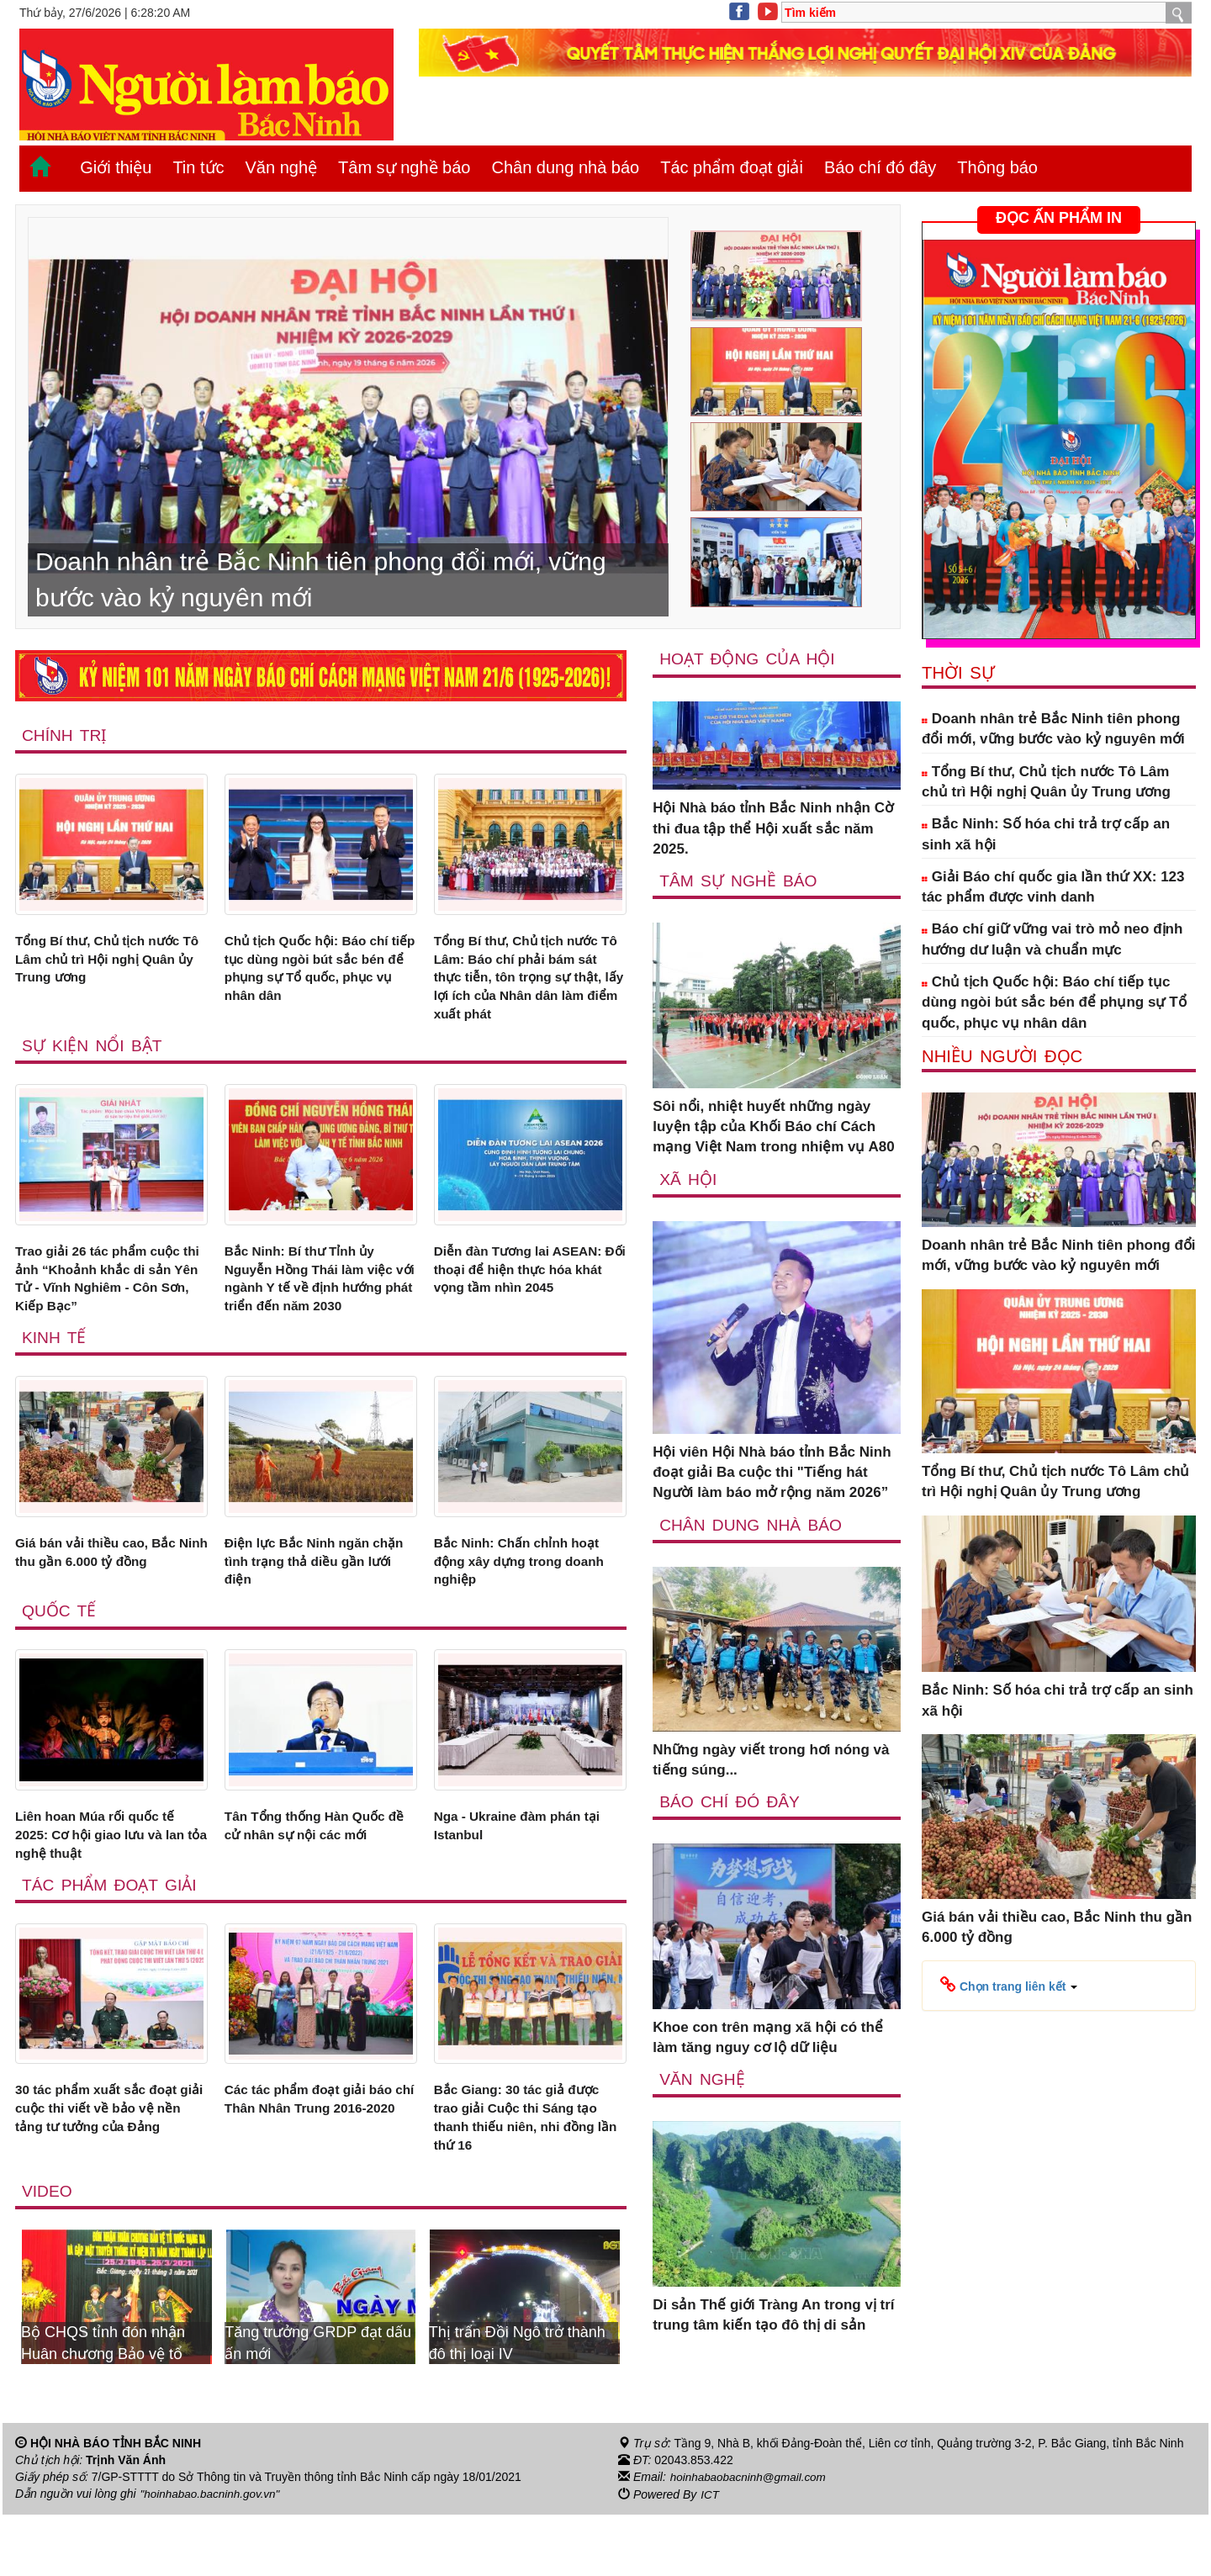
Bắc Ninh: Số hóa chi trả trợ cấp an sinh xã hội (1046, 834)
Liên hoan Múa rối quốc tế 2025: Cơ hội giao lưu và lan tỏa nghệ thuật (109, 1884)
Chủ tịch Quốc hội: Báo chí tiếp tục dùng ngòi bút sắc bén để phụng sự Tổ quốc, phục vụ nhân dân (316, 972)
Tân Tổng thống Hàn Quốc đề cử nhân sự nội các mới (315, 1874)
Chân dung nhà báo (565, 167)
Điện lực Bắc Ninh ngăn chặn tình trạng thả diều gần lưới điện (307, 1604)
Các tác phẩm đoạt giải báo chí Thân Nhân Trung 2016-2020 (318, 2164)
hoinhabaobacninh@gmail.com (751, 2539)
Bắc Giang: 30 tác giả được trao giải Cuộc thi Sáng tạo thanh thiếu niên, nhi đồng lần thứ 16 (526, 2175)
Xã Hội (688, 1179)
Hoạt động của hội (748, 658)
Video (47, 2252)
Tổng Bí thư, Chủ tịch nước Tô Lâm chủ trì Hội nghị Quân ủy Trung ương (106, 962)
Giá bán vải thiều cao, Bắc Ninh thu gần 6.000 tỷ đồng (106, 1594)
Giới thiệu (115, 167)
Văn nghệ (282, 167)
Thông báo (997, 167)
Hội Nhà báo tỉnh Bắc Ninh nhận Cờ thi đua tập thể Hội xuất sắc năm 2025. (773, 829)
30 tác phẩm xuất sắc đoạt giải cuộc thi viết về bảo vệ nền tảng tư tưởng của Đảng (111, 2164)
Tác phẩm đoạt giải (731, 167)
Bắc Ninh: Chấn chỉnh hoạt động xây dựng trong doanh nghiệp (528, 1604)
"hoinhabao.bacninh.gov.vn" (212, 2556)
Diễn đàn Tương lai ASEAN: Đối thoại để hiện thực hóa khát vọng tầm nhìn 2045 (527, 1283)
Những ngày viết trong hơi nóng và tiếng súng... (771, 1761)
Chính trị (65, 735)
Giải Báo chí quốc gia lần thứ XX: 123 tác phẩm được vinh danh (1053, 887)
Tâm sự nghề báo (404, 167)
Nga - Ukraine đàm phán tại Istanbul (526, 1874)
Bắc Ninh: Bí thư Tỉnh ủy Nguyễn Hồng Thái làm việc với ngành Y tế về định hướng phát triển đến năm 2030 (318, 1303)
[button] (1008, 1985)
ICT (710, 2556)
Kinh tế (54, 1376)
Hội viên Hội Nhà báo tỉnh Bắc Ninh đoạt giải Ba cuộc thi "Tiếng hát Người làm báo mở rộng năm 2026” (772, 1473)
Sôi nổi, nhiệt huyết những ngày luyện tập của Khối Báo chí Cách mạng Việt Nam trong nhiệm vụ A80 (774, 1127)
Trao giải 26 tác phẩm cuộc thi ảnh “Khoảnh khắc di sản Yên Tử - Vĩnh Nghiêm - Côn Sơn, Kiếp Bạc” (108, 1293)
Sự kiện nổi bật (93, 1056)
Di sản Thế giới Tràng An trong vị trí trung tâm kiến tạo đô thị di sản (773, 2317)
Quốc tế (60, 1657)
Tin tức (198, 167)
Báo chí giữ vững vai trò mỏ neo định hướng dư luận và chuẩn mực (1052, 939)
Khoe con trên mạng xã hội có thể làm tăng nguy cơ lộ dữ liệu (768, 2039)
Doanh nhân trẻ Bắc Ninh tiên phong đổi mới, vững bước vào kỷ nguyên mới (1053, 729)
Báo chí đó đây (880, 167)
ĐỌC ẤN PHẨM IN (1059, 217)
